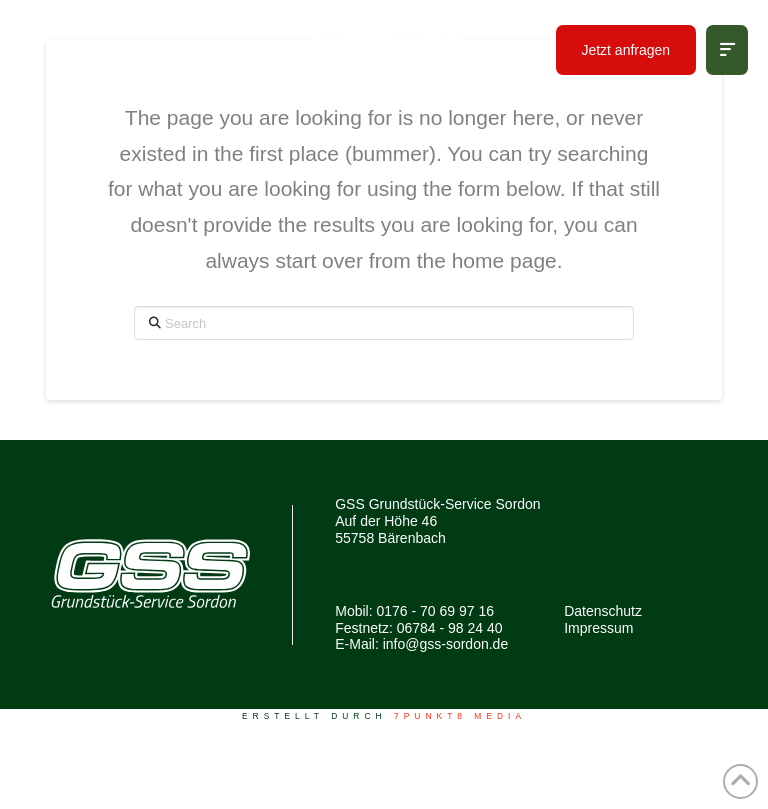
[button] (727, 50)
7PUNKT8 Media (460, 716)
